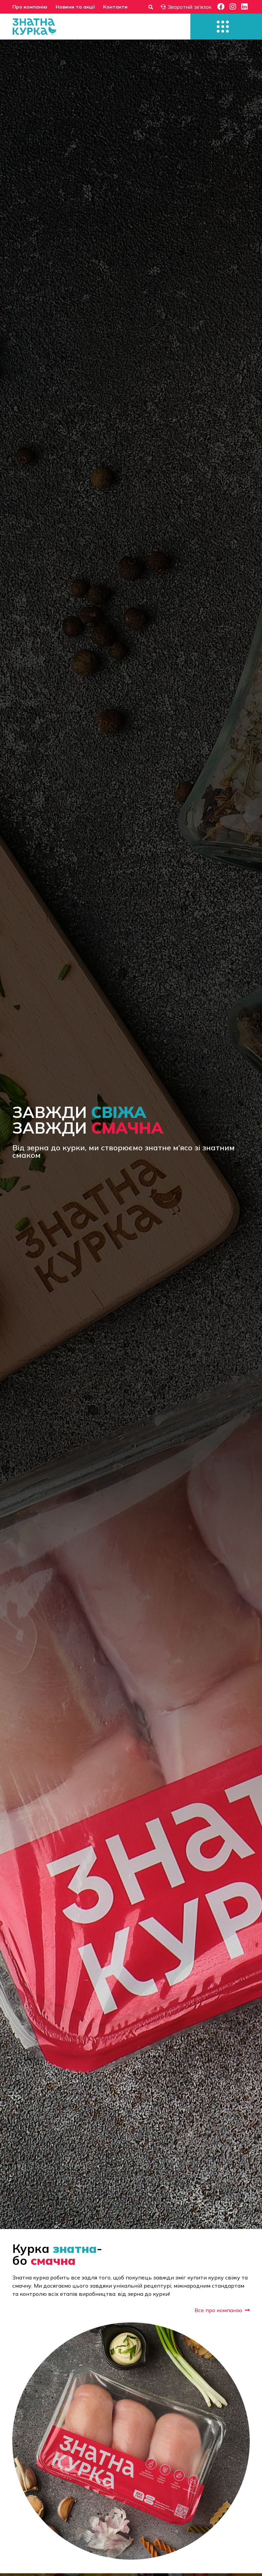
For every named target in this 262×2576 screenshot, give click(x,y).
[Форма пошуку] (150, 7)
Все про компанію (222, 2310)
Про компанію (29, 7)
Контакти (115, 7)
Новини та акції (75, 7)
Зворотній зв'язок (186, 7)
